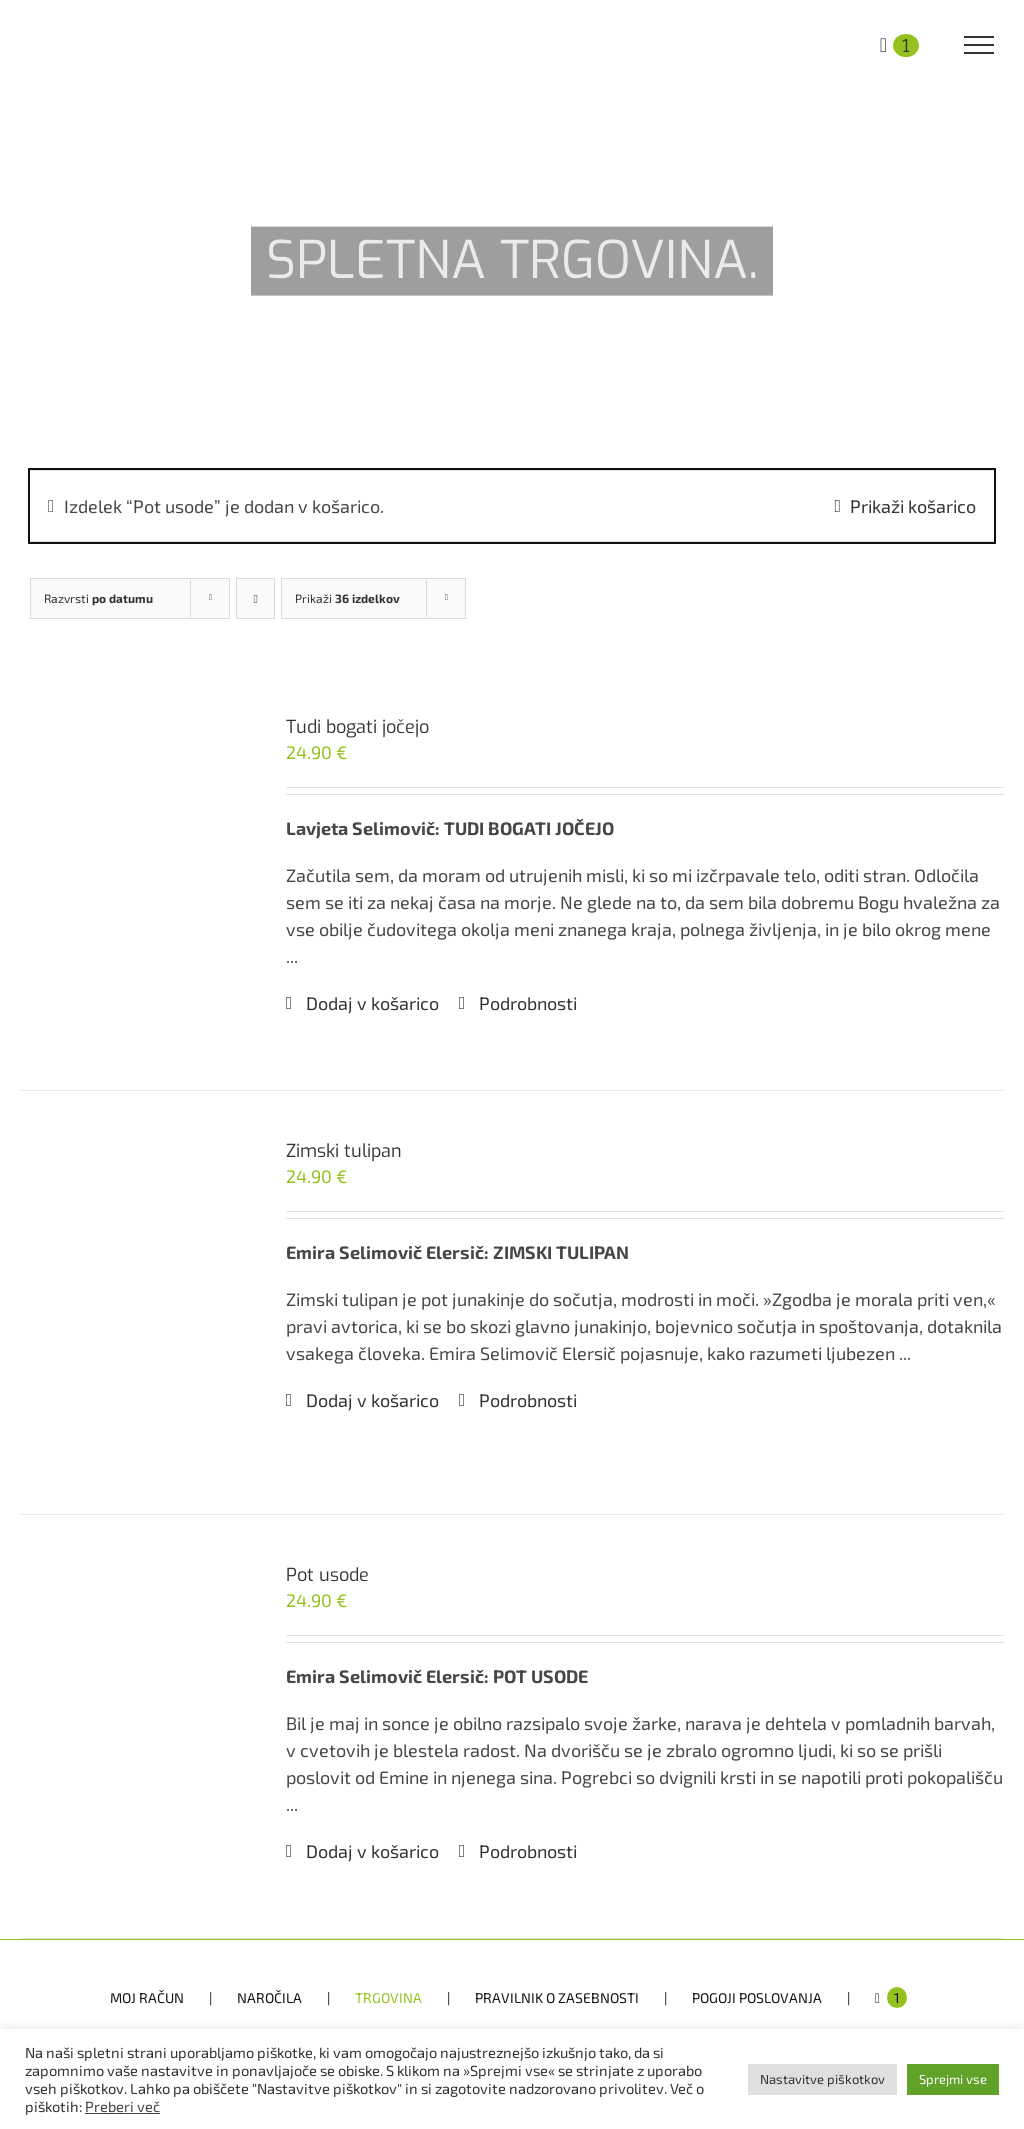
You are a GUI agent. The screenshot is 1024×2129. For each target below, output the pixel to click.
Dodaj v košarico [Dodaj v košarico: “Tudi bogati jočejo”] (372, 1003)
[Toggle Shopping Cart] (899, 43)
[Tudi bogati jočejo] (133, 878)
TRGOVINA (388, 1997)
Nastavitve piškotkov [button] (822, 2079)
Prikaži (347, 598)
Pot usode (327, 1575)
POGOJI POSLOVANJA (757, 1997)
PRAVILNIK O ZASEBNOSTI (557, 1997)
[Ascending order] (255, 598)
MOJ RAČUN (147, 1997)
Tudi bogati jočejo (357, 727)
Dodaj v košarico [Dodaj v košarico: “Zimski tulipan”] (372, 1400)
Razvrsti (98, 598)
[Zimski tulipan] (133, 1302)
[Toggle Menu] (979, 45)
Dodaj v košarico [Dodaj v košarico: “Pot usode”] (372, 1851)
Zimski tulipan (344, 1151)
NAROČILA (269, 1997)
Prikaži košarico (913, 506)
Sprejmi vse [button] (953, 2079)
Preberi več (122, 2106)
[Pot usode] (133, 1726)
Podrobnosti (528, 1003)
